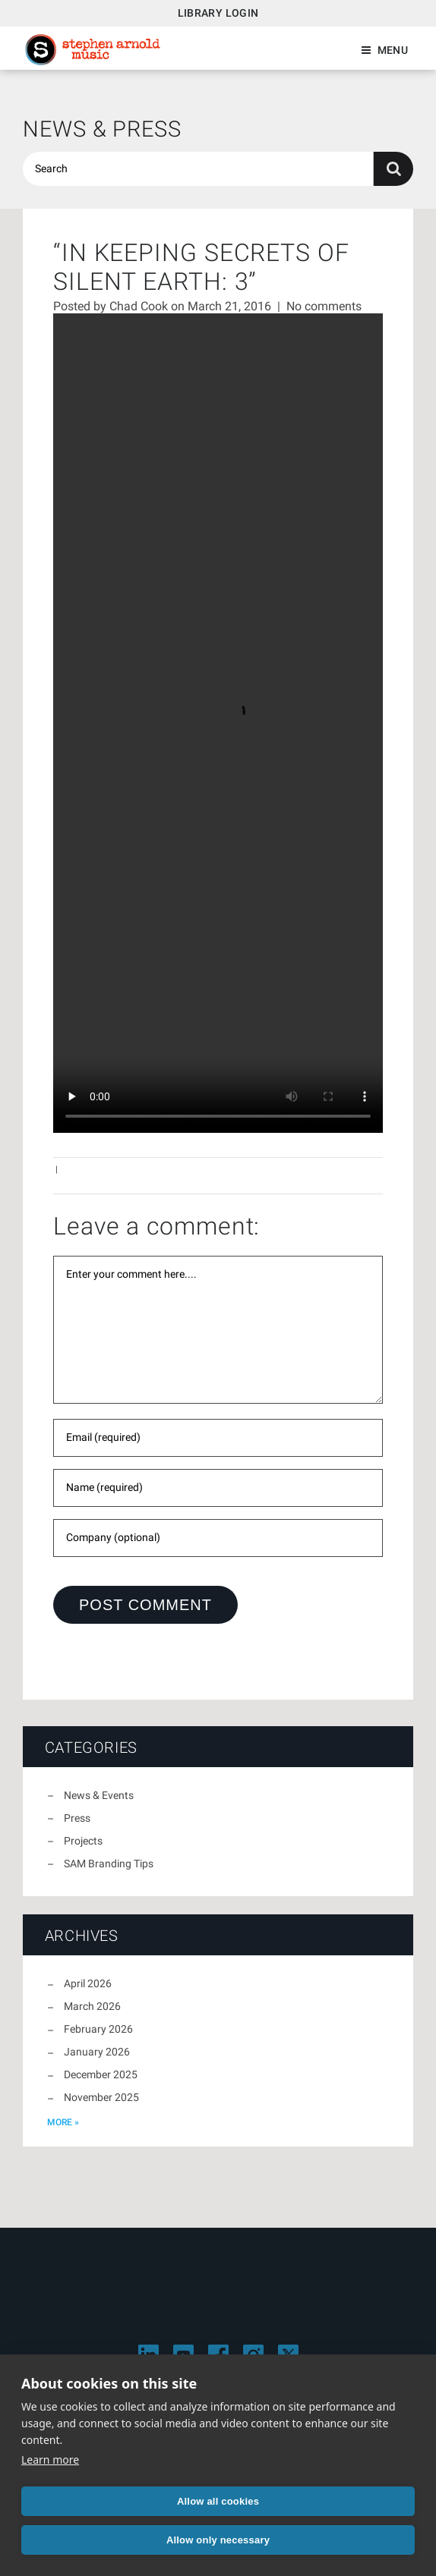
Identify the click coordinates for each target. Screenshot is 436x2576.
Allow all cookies (218, 2501)
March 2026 (92, 2006)
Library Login (218, 13)
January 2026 (97, 2052)
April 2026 (88, 1983)
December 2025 (100, 2074)
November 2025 (101, 2097)
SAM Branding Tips (108, 1863)
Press (77, 1818)
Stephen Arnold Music (93, 49)
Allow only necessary (218, 2540)
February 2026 (98, 2029)
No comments (324, 306)
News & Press (102, 129)
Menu (393, 50)
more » (63, 2122)
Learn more (50, 2459)
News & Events (99, 1795)
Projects (83, 1841)
